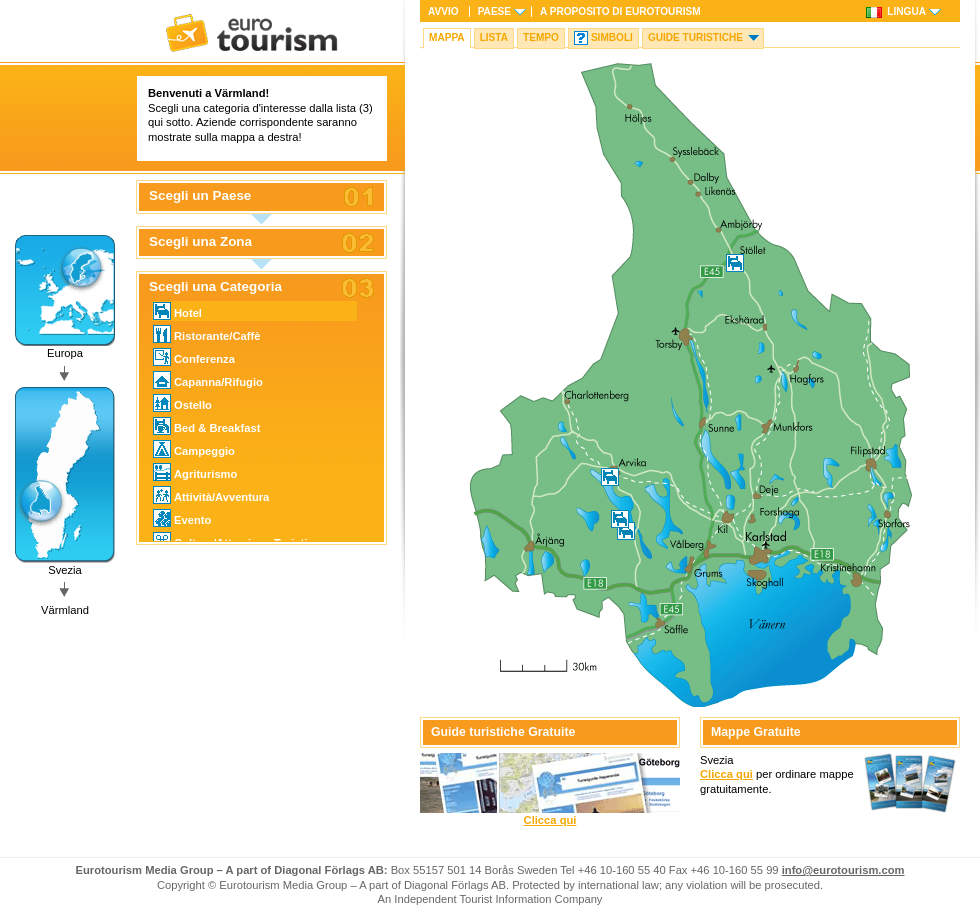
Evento (182, 518)
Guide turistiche (695, 37)
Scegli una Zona (200, 242)
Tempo (541, 37)
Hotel (177, 311)
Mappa (447, 37)
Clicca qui (550, 820)
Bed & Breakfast (206, 426)
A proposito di (620, 11)
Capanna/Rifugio (208, 380)
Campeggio (194, 449)
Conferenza (194, 357)
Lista (494, 37)
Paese (494, 11)
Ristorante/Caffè (206, 334)
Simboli (612, 37)
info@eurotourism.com (843, 870)
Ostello (182, 403)
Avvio (443, 11)
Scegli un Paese (200, 196)
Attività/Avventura (211, 495)
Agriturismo (195, 472)
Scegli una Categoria (215, 287)
